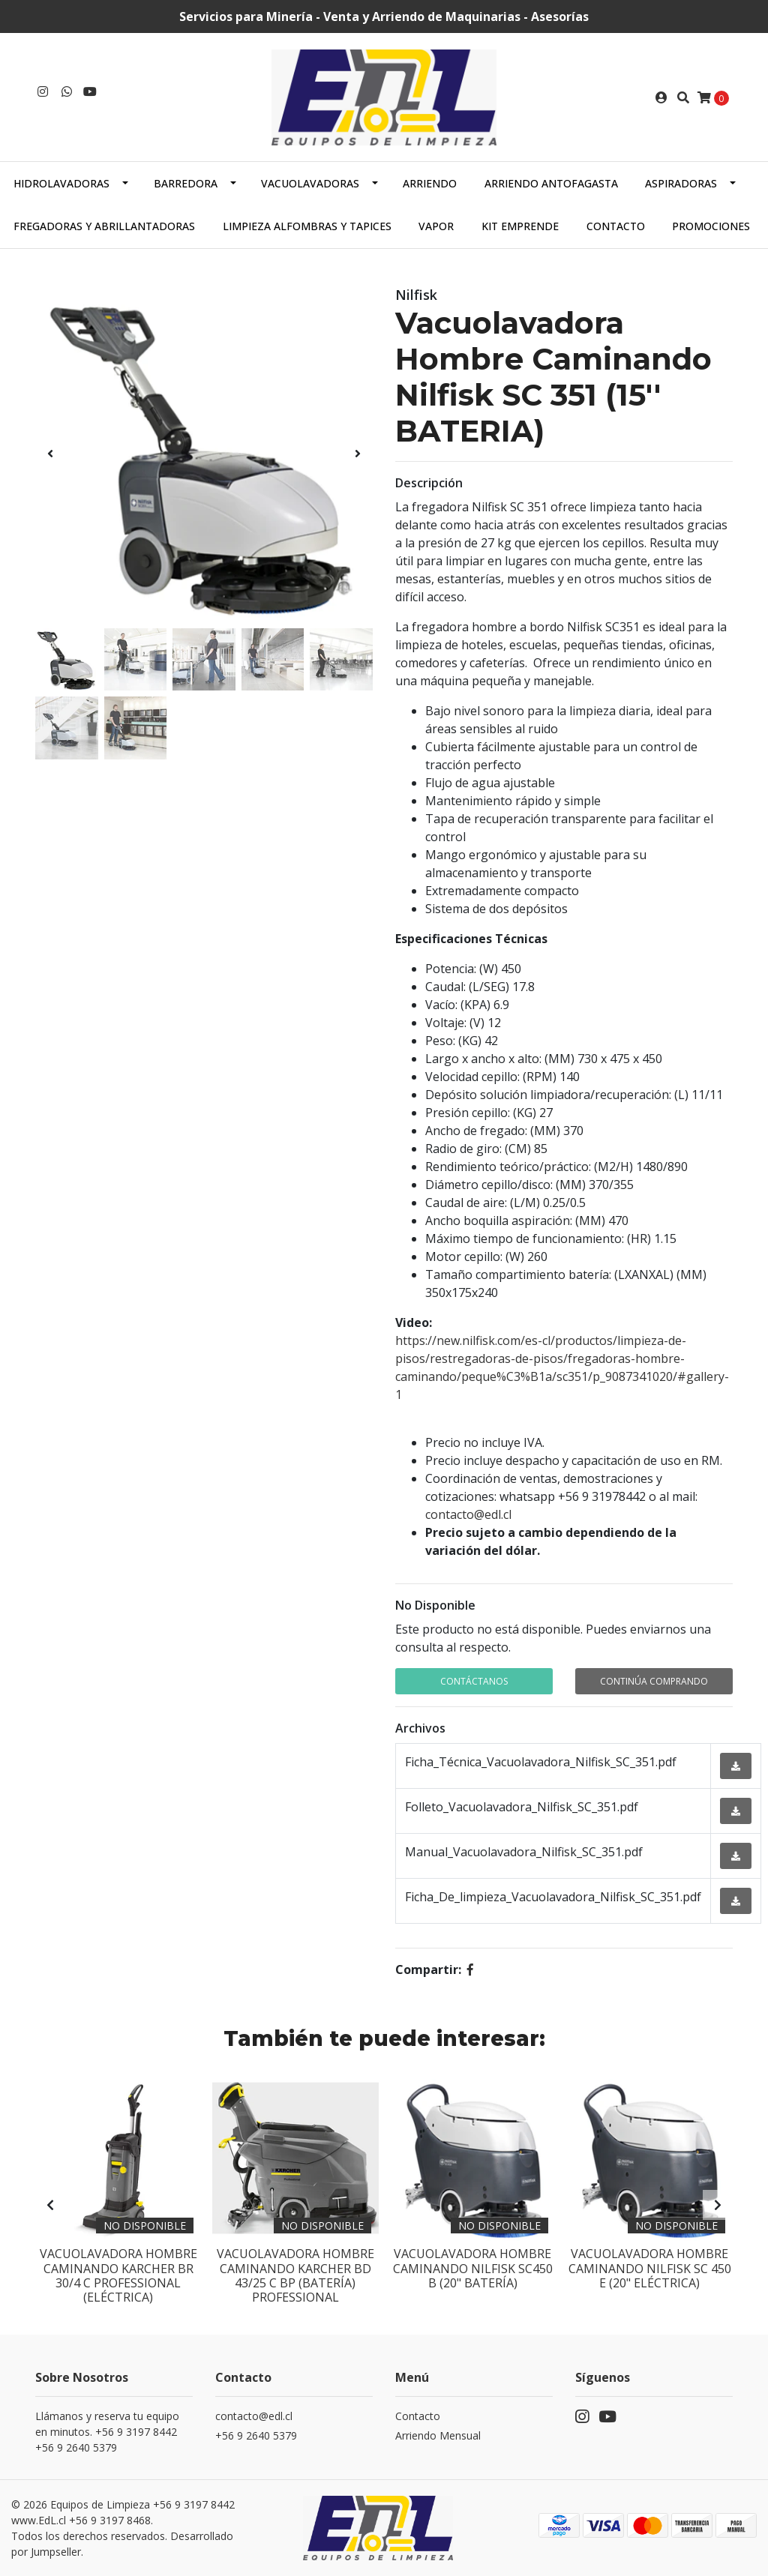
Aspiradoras (681, 183)
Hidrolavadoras (62, 183)
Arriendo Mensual (438, 2435)
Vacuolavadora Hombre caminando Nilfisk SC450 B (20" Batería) (473, 2267)
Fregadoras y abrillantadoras (104, 226)
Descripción (429, 483)
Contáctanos (474, 1681)
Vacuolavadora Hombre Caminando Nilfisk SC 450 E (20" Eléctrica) (649, 2267)
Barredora (186, 183)
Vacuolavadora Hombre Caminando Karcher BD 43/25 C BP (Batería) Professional (295, 2275)
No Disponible (435, 1605)
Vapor (436, 226)
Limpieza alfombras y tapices (307, 226)
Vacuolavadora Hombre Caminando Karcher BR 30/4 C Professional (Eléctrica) (118, 2275)
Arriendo (430, 183)
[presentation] (50, 454)
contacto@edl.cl (468, 1514)
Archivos (420, 1728)
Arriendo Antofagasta (551, 183)
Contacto (615, 226)
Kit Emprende (520, 226)
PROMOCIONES (711, 226)
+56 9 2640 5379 (256, 2435)
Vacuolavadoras (310, 183)
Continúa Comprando (654, 1681)
